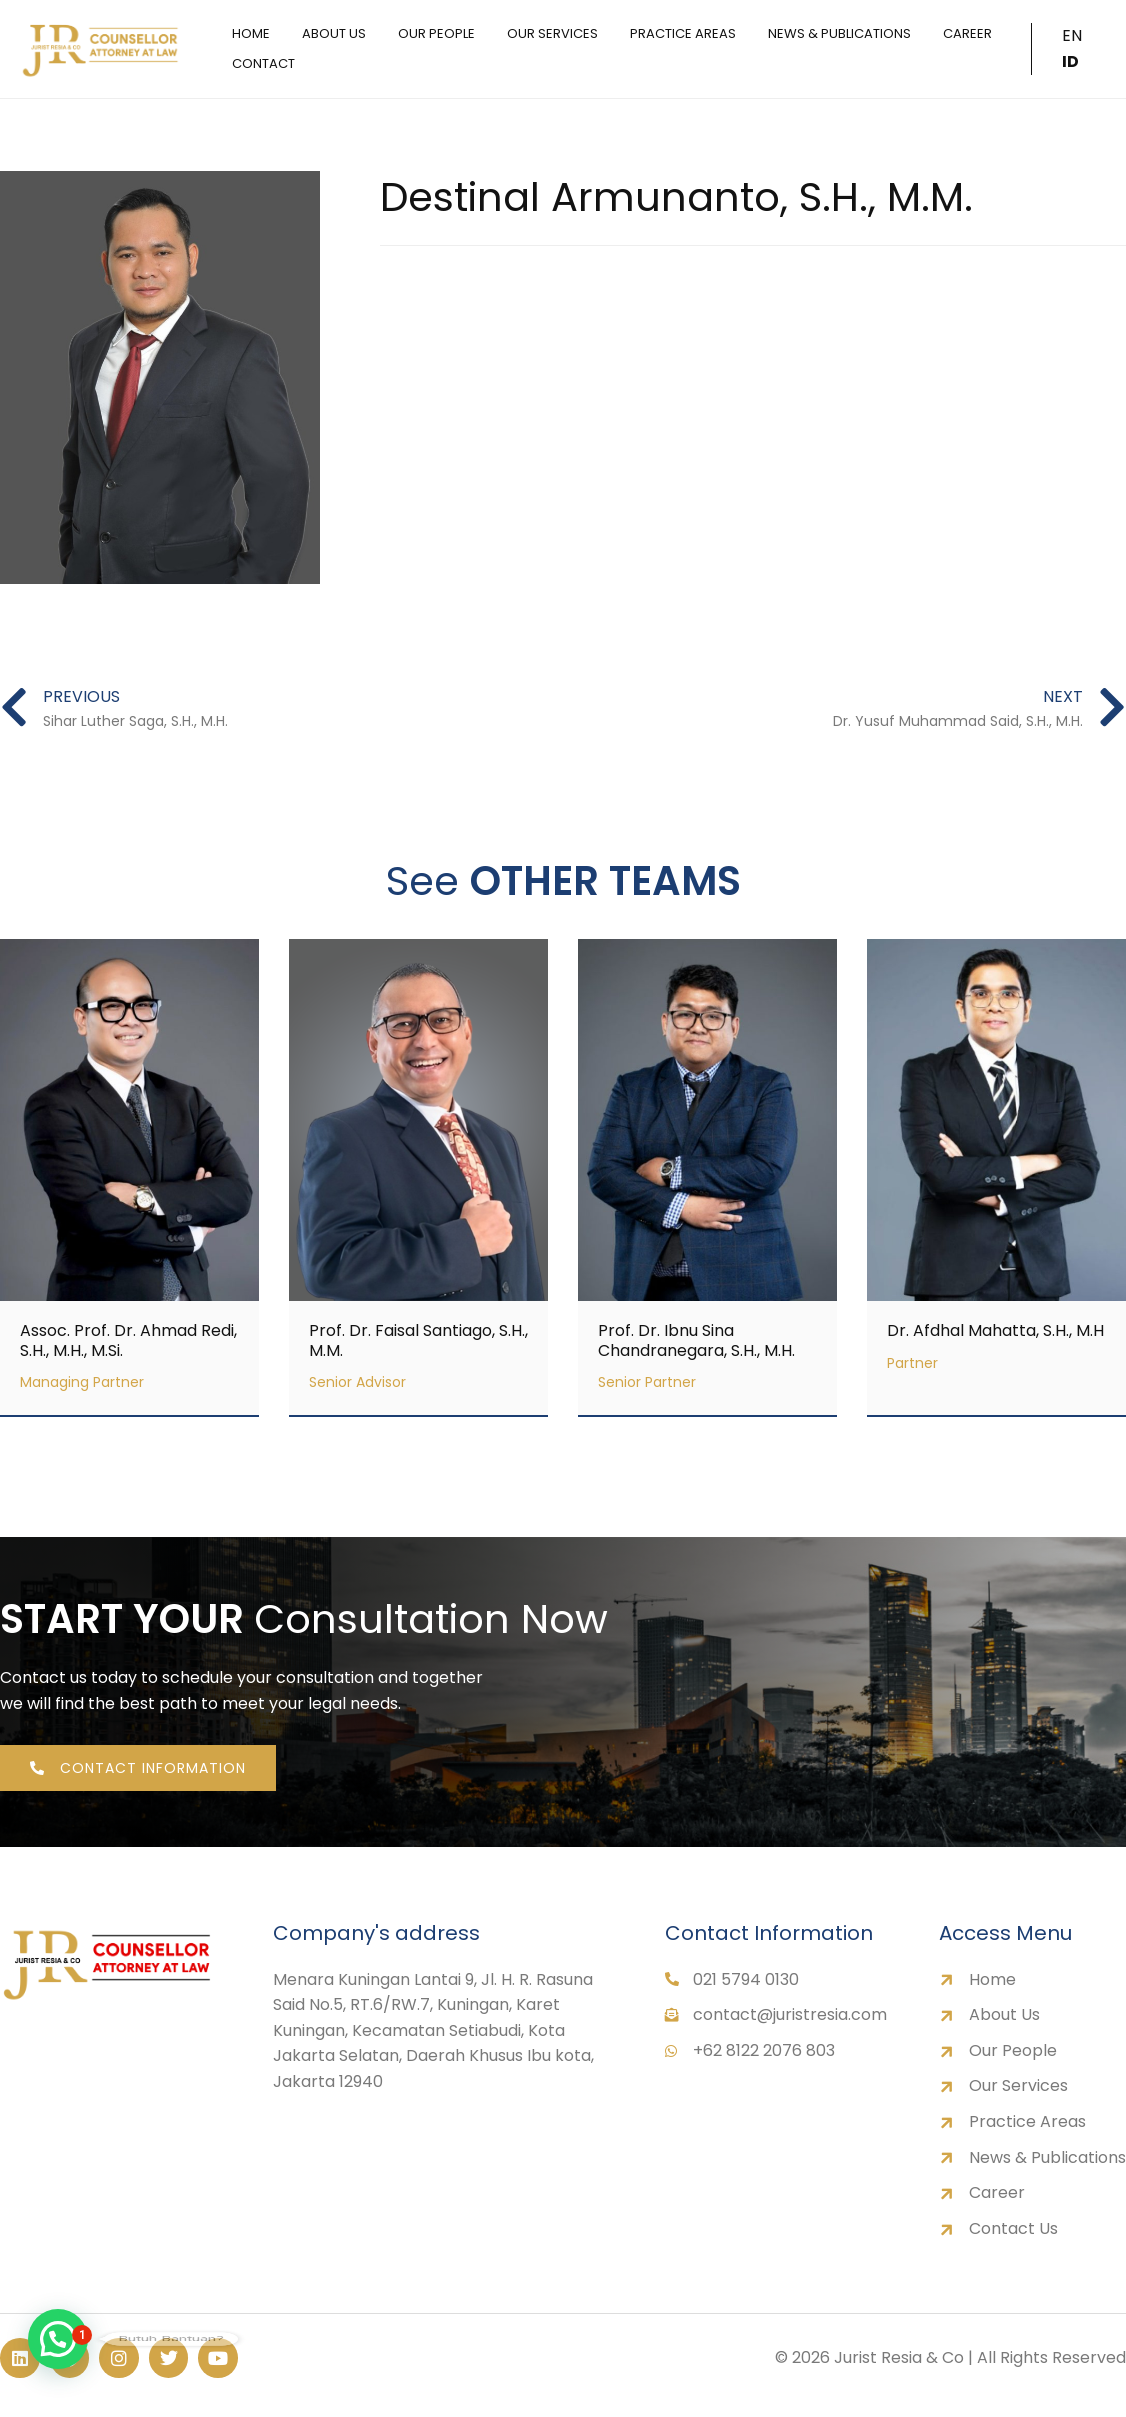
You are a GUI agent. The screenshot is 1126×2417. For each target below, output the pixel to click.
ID (1070, 61)
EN (1072, 35)
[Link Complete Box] (129, 1177)
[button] (58, 2339)
